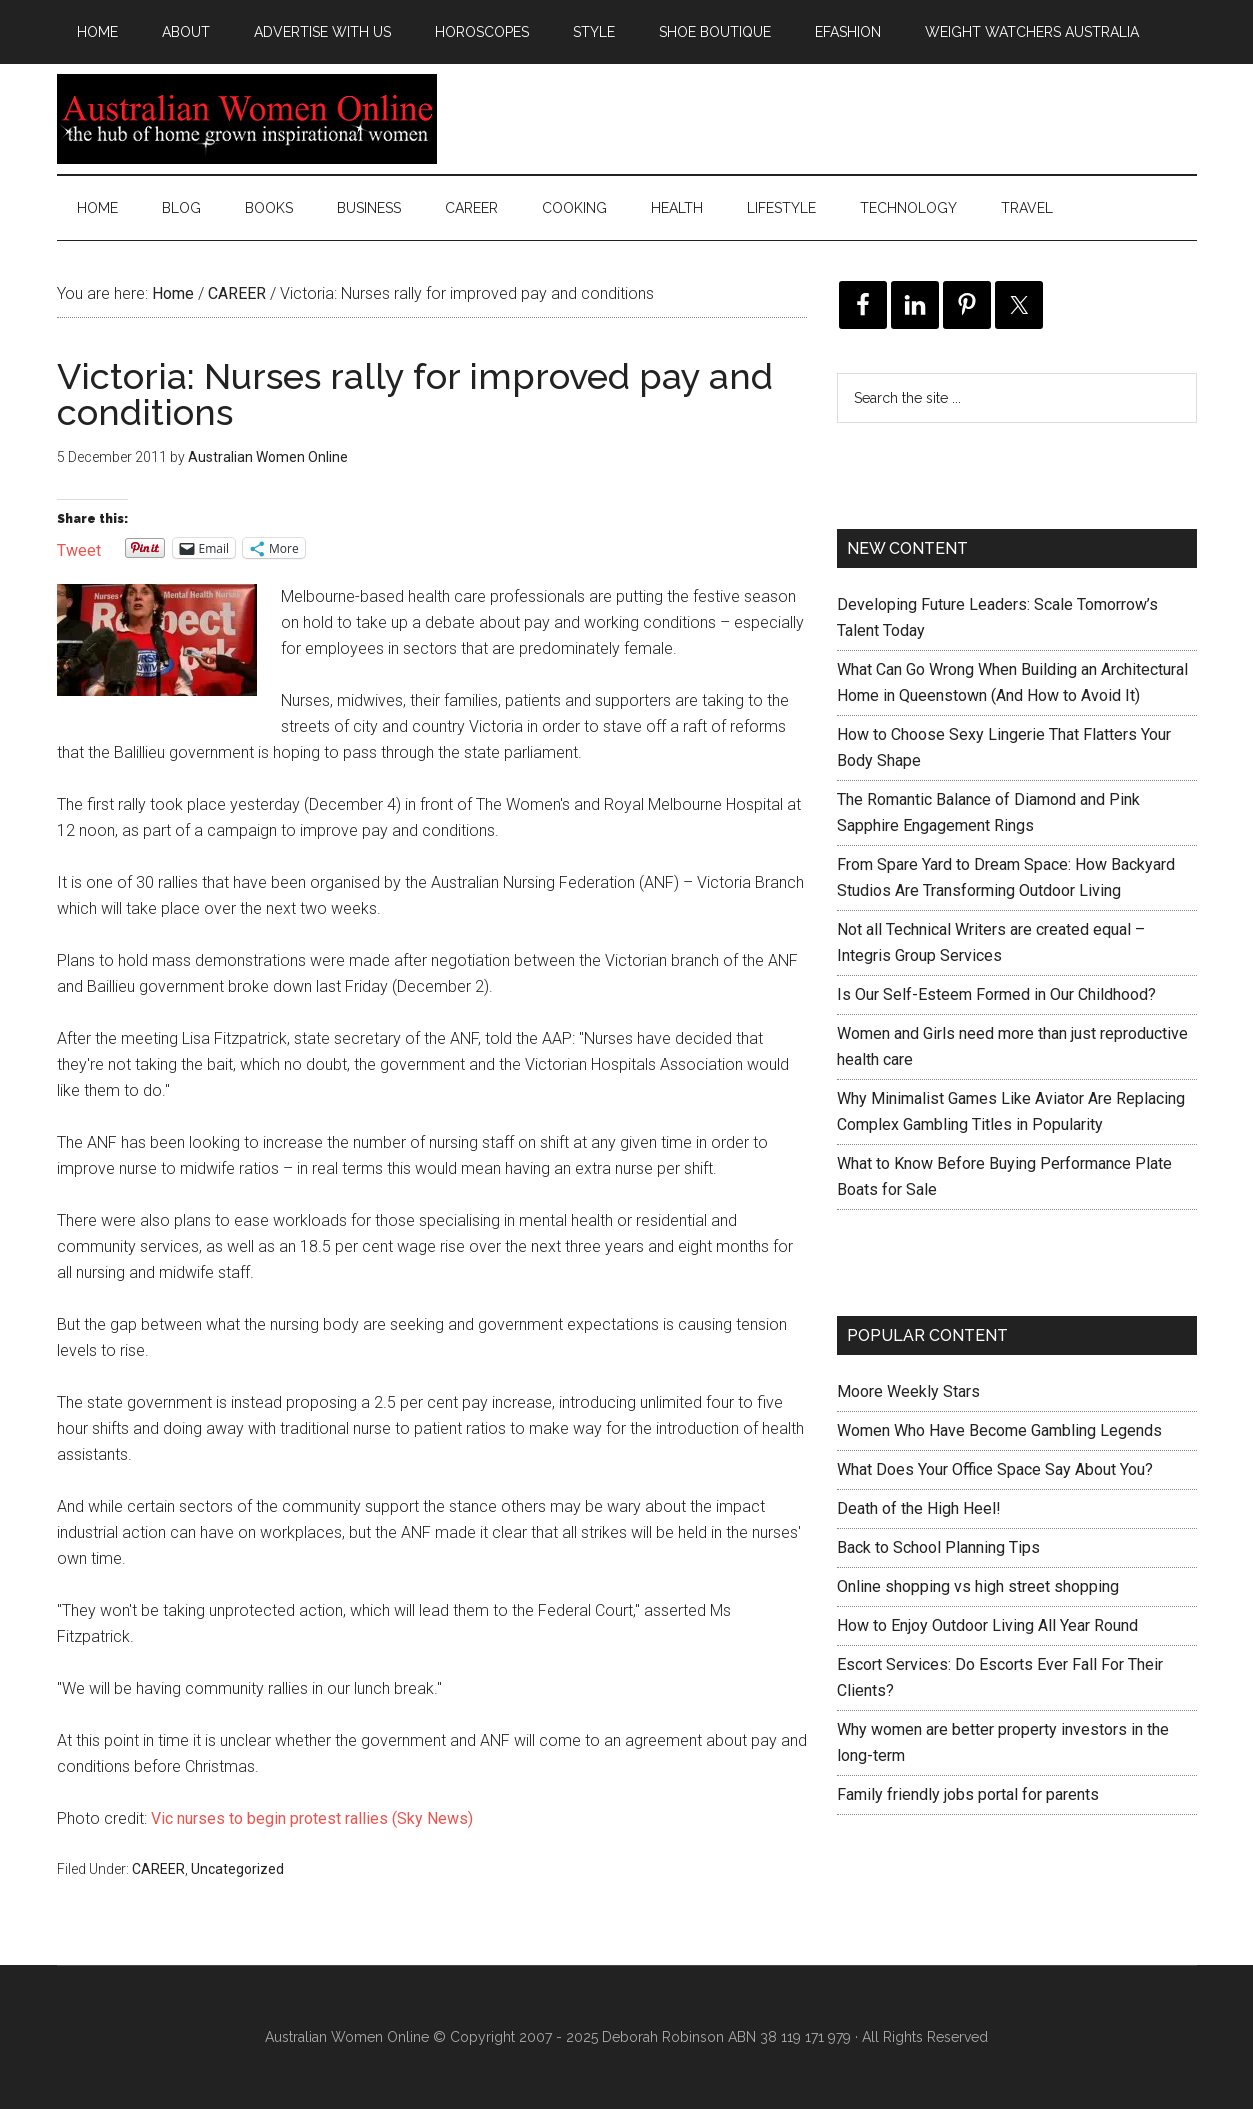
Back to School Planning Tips (938, 1547)
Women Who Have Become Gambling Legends (999, 1430)
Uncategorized (237, 1869)
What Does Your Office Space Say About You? (995, 1469)
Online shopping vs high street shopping (978, 1586)
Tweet (79, 548)
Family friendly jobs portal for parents (968, 1794)
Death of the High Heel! (919, 1508)
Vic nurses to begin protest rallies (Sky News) (312, 1818)
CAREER (158, 1869)
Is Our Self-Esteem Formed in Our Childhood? (996, 994)
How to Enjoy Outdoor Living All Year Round (987, 1625)
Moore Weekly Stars (908, 1391)
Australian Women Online (247, 119)
